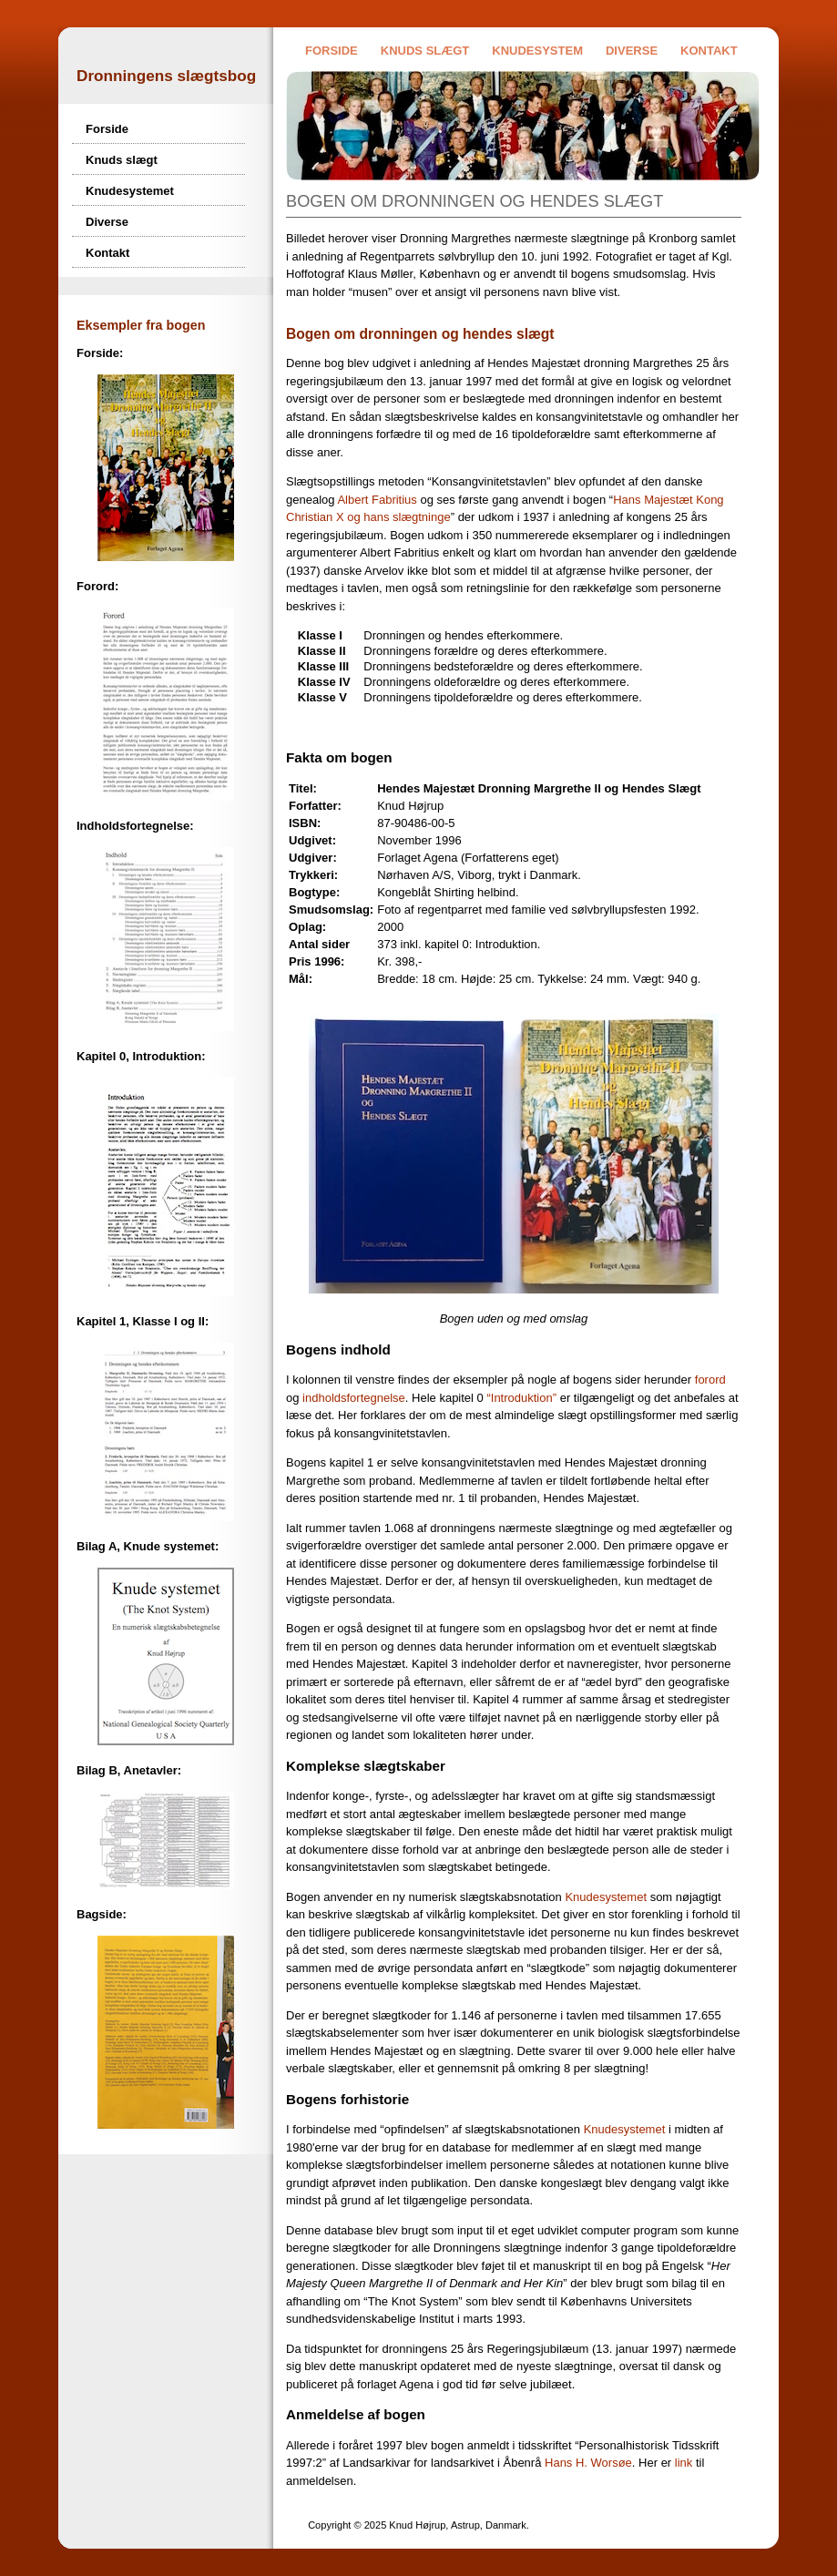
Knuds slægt (425, 50)
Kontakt (709, 50)
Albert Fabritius (376, 499)
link (684, 2462)
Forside (331, 50)
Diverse (632, 50)
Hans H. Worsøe (588, 2462)
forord (710, 1379)
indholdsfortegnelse (353, 1398)
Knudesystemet (130, 191)
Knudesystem (537, 50)
